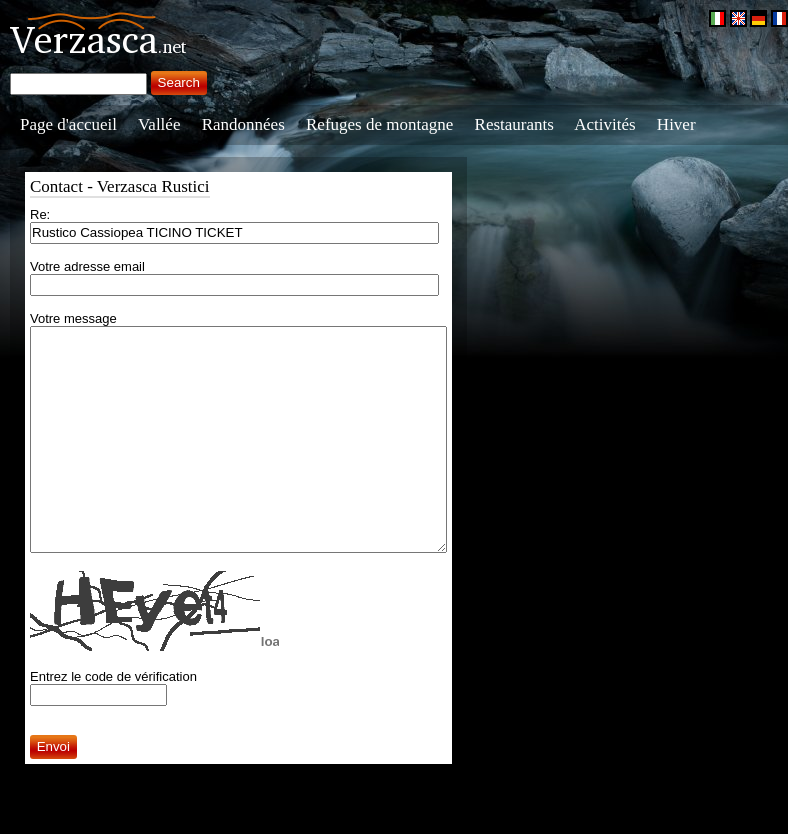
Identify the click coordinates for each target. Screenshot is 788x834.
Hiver (676, 124)
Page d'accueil (68, 124)
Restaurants (514, 124)
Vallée (159, 124)
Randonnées (243, 124)
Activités (604, 124)
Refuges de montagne (379, 124)
